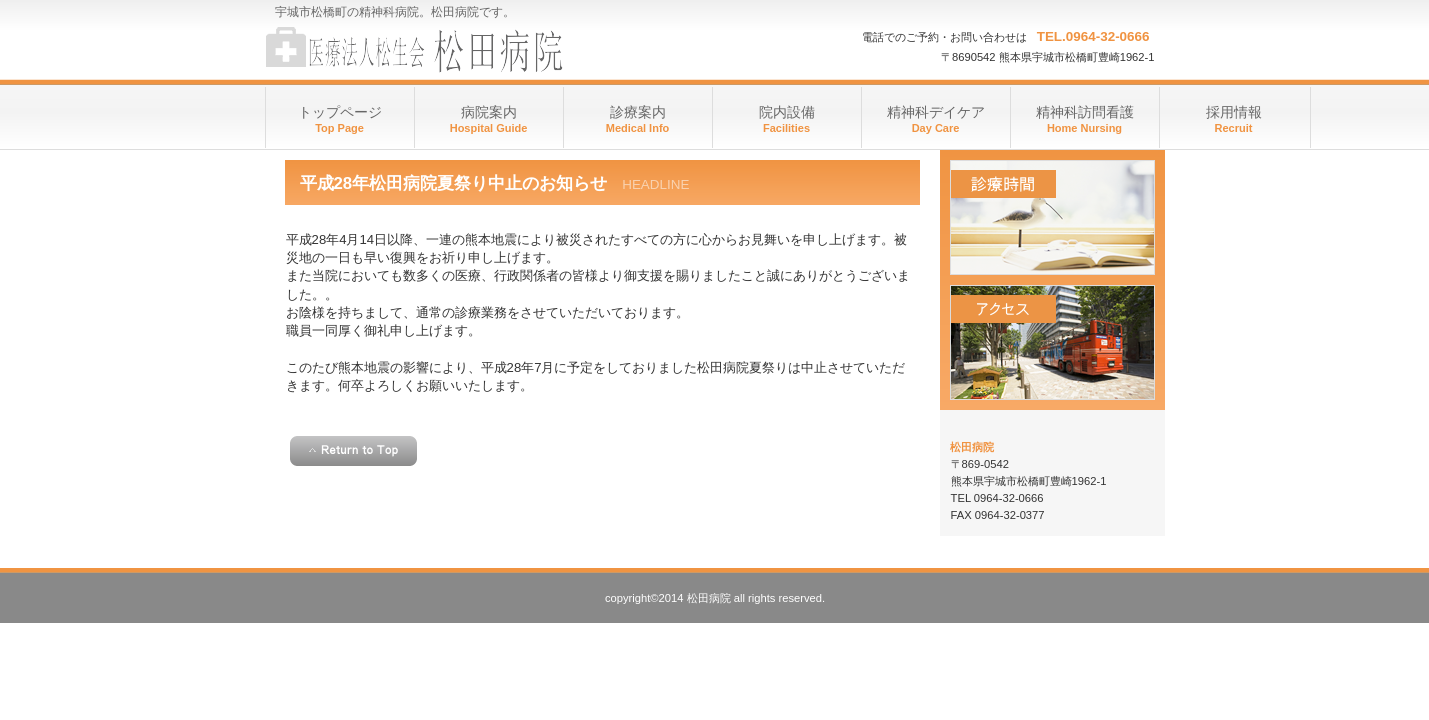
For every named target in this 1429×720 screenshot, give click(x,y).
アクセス (1052, 342)
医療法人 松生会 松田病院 (465, 50)
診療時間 (1052, 217)
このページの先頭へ (353, 451)
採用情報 (1234, 112)
